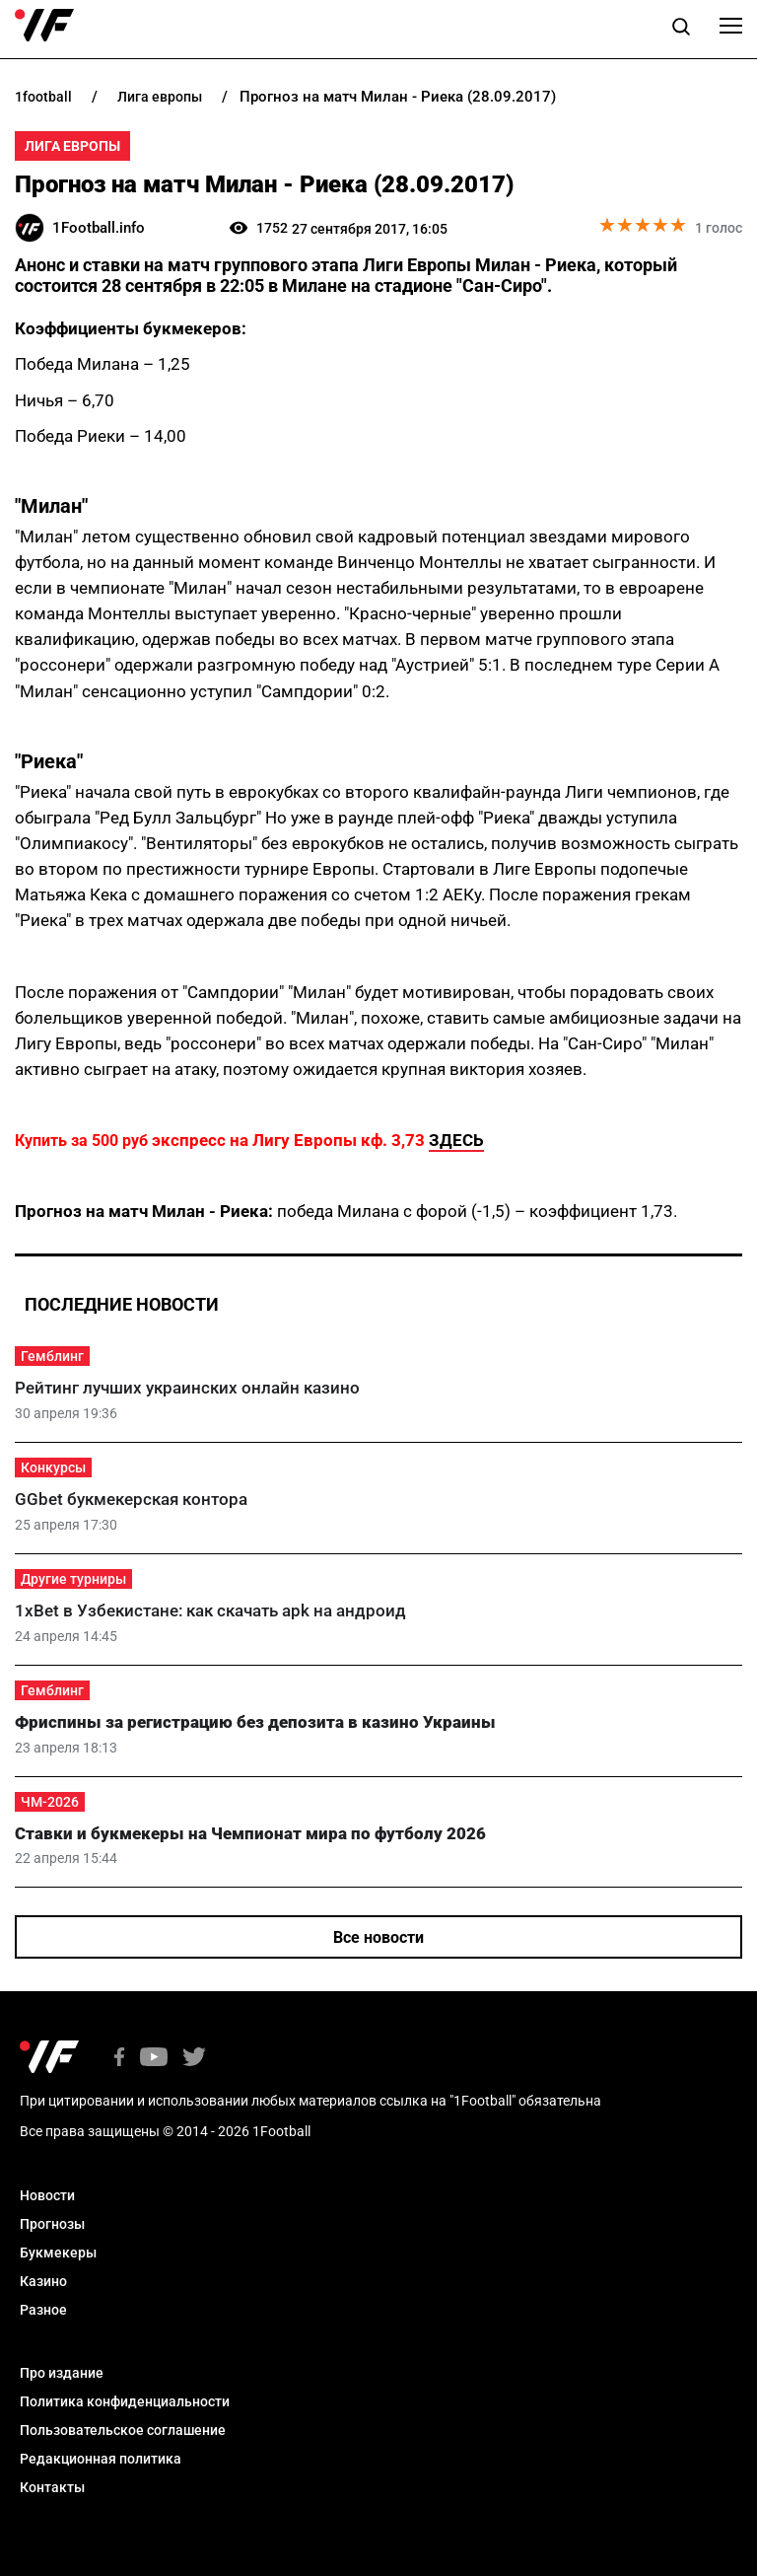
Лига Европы (72, 146)
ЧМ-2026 (50, 1802)
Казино (43, 2281)
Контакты (52, 2487)
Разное (43, 2310)
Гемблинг (52, 1356)
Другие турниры (73, 1579)
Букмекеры (58, 2252)
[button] (681, 29)
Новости (47, 2195)
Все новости (378, 1937)
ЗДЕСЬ (456, 1140)
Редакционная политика (100, 2459)
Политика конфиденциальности (125, 2401)
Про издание (61, 2373)
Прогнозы (52, 2224)
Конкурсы (53, 1467)
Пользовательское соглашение (123, 2430)
